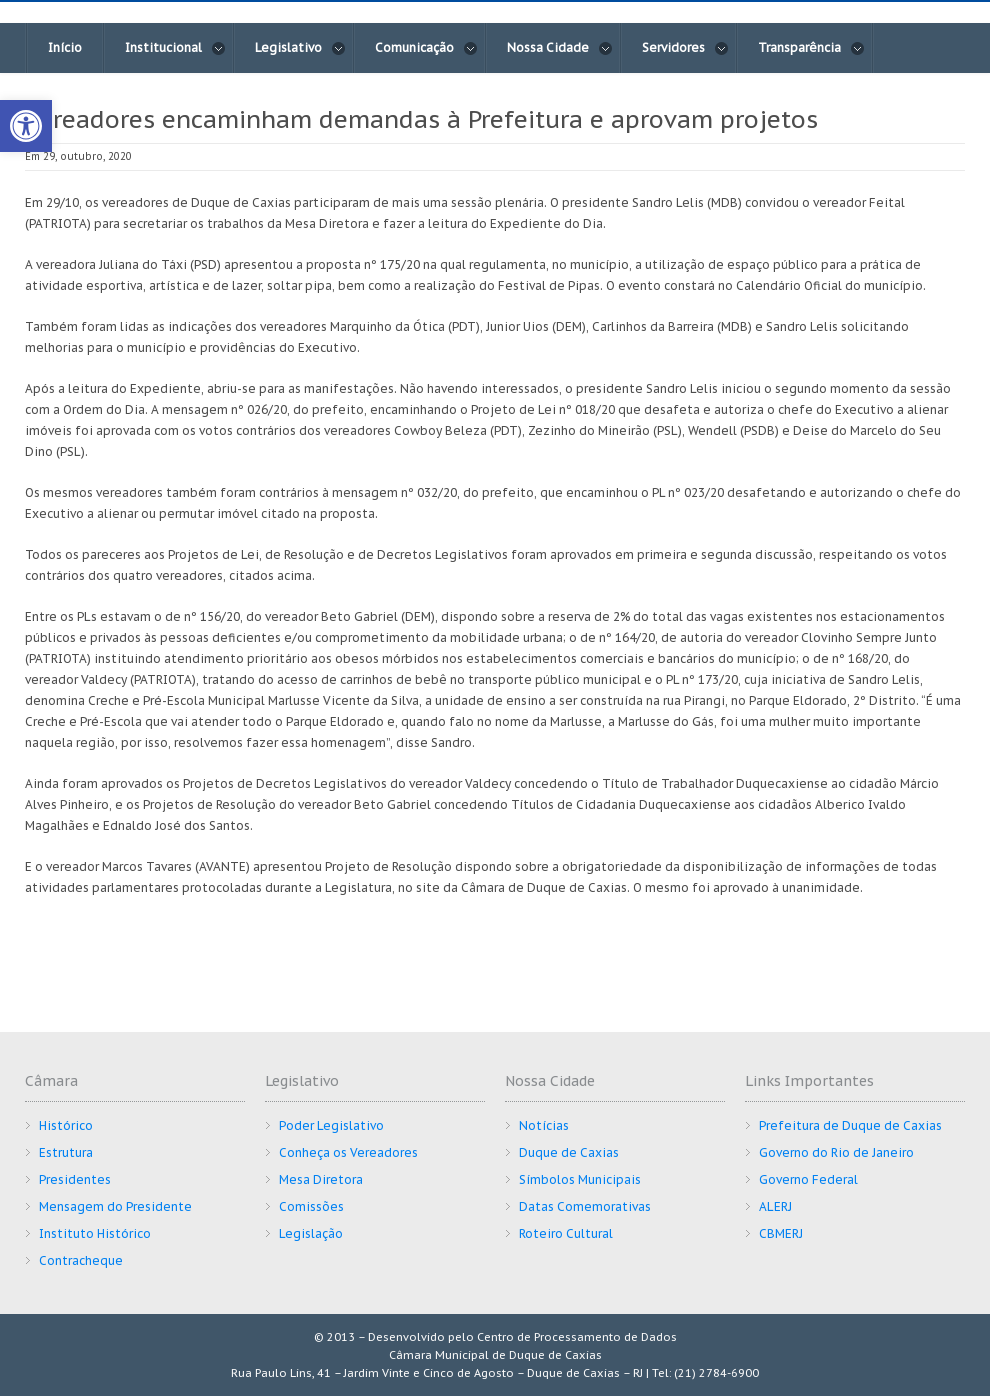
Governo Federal (808, 1179)
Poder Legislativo (331, 1125)
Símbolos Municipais (580, 1179)
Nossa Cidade (560, 48)
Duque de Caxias (569, 1152)
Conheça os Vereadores (348, 1152)
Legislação (311, 1233)
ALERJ (775, 1206)
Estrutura (66, 1152)
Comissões (311, 1206)
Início (65, 47)
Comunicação (426, 48)
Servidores (685, 48)
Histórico (66, 1125)
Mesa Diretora (321, 1179)
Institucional (175, 48)
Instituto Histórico (95, 1233)
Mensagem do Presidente (115, 1206)
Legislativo (300, 48)
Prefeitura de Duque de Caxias (850, 1125)
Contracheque (81, 1260)
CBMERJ (781, 1233)
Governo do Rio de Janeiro (836, 1152)
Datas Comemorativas (585, 1206)
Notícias (544, 1125)
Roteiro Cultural (566, 1233)
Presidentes (75, 1179)
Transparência (811, 48)
